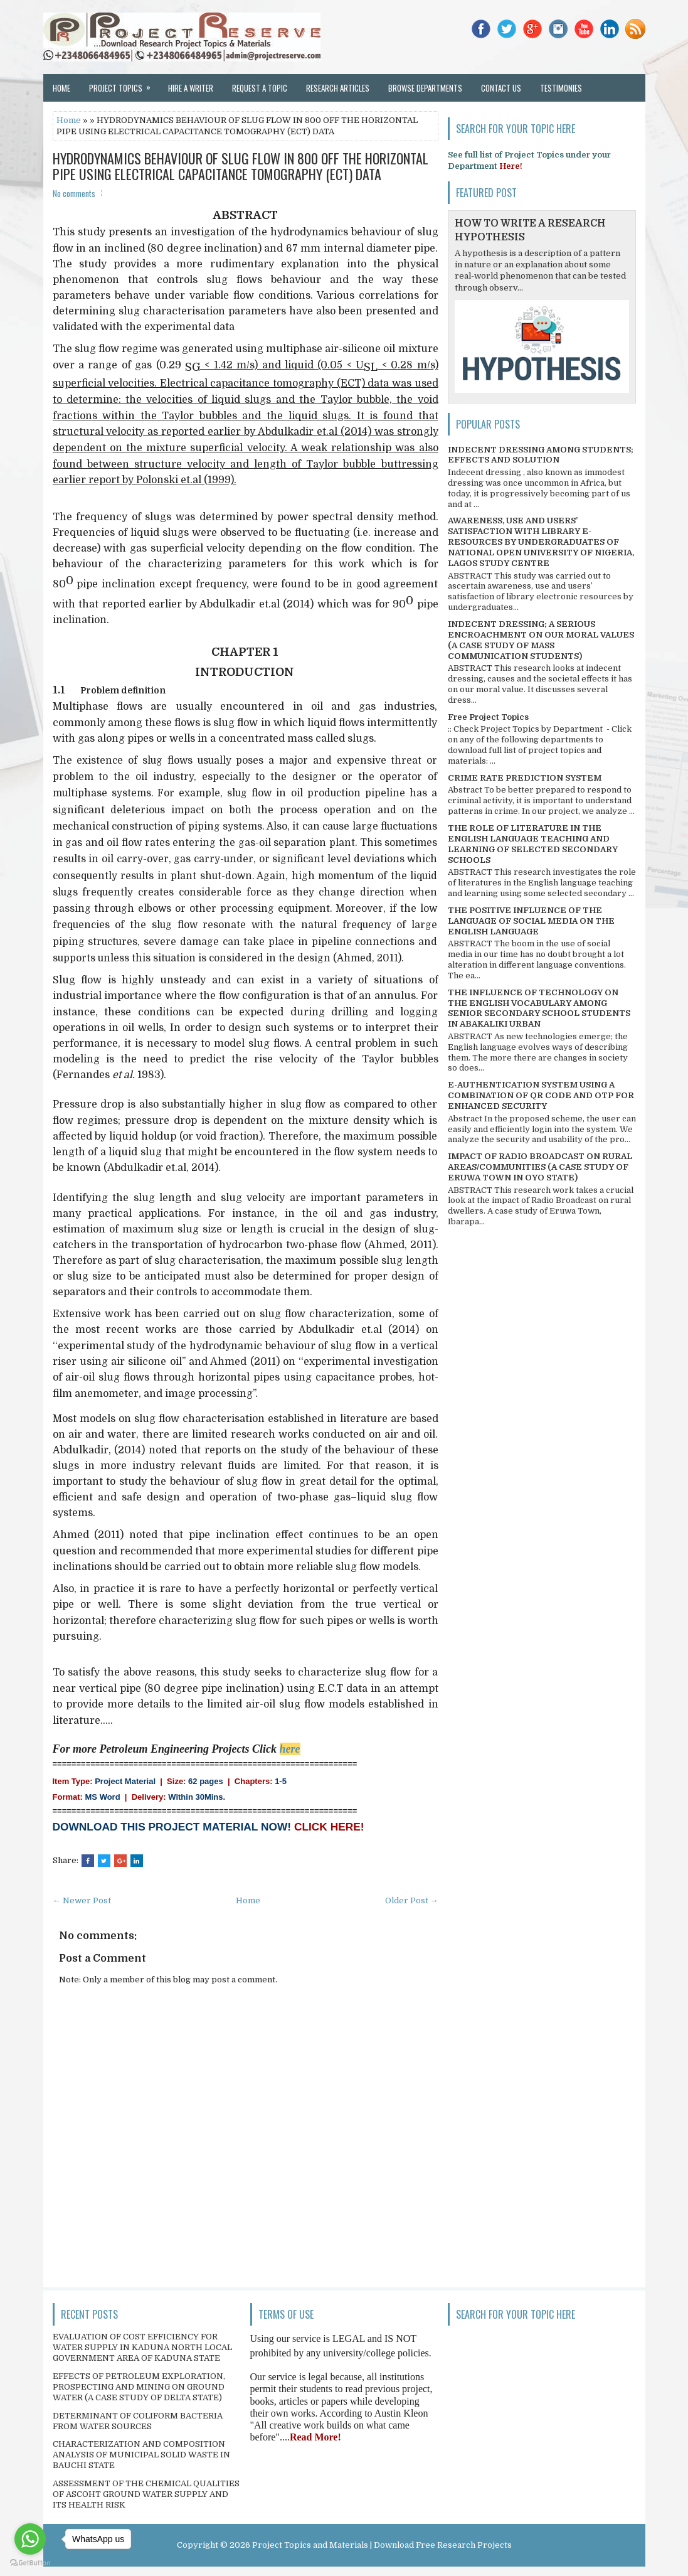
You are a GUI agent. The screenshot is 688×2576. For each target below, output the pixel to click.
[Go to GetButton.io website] (30, 2563)
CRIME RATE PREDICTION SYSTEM (524, 778)
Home (61, 88)
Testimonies (561, 88)
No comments (74, 193)
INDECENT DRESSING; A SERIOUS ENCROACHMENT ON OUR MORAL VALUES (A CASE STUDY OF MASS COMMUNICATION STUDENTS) (541, 640)
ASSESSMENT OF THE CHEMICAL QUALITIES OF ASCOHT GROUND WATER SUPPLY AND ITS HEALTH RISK (146, 2494)
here (290, 1749)
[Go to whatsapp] (30, 2539)
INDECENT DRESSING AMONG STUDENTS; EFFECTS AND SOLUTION (540, 455)
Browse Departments (425, 88)
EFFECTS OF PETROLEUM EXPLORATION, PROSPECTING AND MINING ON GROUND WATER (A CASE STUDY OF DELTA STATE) (139, 2386)
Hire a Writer (190, 88)
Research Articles (337, 88)
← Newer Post (82, 1900)
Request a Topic (259, 88)
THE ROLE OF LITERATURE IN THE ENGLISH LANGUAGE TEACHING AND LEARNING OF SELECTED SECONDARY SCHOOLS (533, 844)
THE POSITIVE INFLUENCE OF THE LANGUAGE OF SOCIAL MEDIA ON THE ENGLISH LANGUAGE (531, 921)
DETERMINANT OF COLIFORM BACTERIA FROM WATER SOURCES (138, 2421)
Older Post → (411, 1900)
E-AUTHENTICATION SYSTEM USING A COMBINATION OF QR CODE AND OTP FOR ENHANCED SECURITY (541, 1095)
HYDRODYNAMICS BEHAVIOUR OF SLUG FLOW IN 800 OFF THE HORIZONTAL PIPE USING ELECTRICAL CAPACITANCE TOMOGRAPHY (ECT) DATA (240, 166)
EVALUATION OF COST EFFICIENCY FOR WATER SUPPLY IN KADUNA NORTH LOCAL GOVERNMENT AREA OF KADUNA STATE (142, 2347)
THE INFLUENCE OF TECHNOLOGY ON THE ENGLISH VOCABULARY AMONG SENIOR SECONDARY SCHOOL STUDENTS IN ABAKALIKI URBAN (539, 1008)
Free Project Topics (488, 717)
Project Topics (124, 84)
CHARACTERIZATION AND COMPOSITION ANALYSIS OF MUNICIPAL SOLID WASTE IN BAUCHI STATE (141, 2454)
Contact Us (501, 88)
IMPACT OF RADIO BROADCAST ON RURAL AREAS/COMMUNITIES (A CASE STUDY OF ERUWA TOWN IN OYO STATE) (540, 1167)
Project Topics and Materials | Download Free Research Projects (382, 2545)
